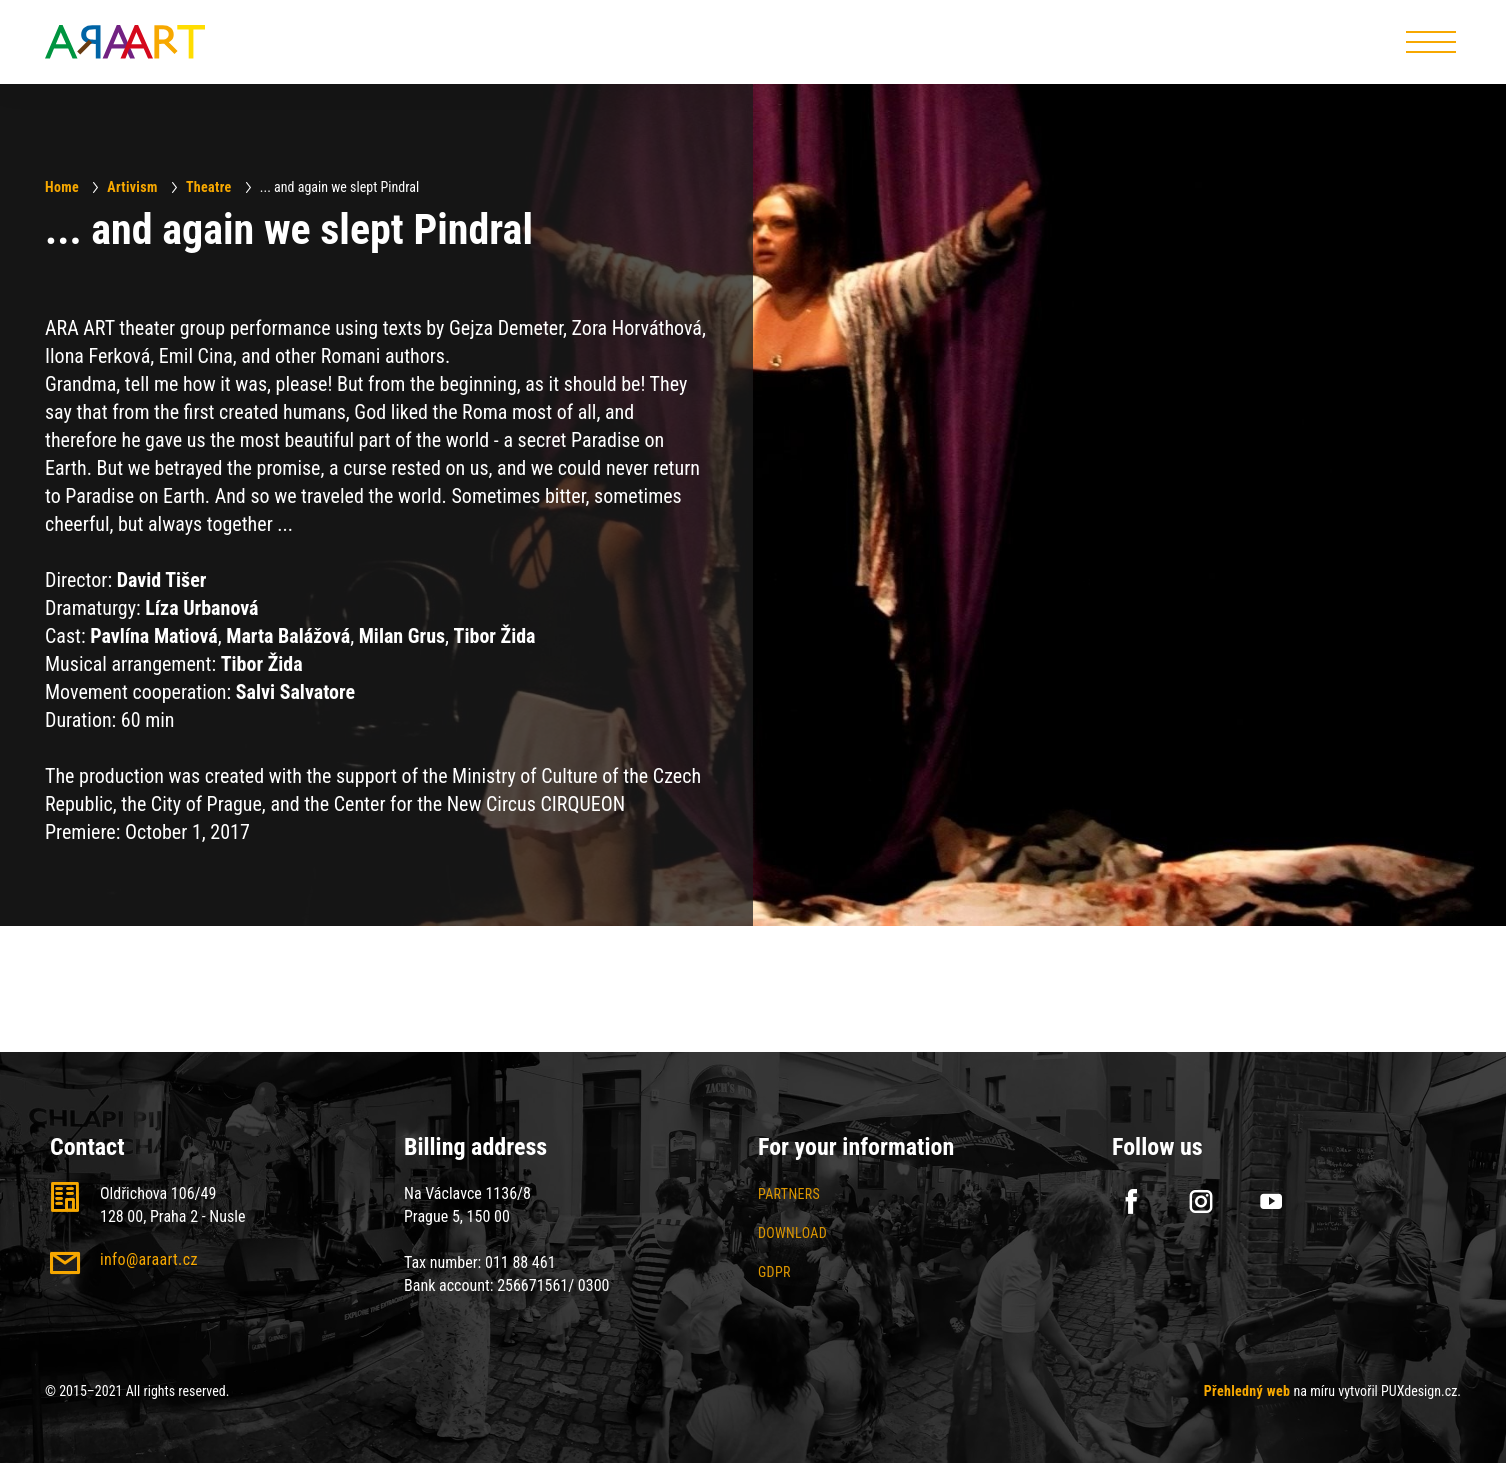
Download (792, 1233)
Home (62, 187)
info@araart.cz (149, 1259)
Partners (789, 1194)
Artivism (132, 187)
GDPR (774, 1272)
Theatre (209, 187)
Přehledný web (1247, 1391)
